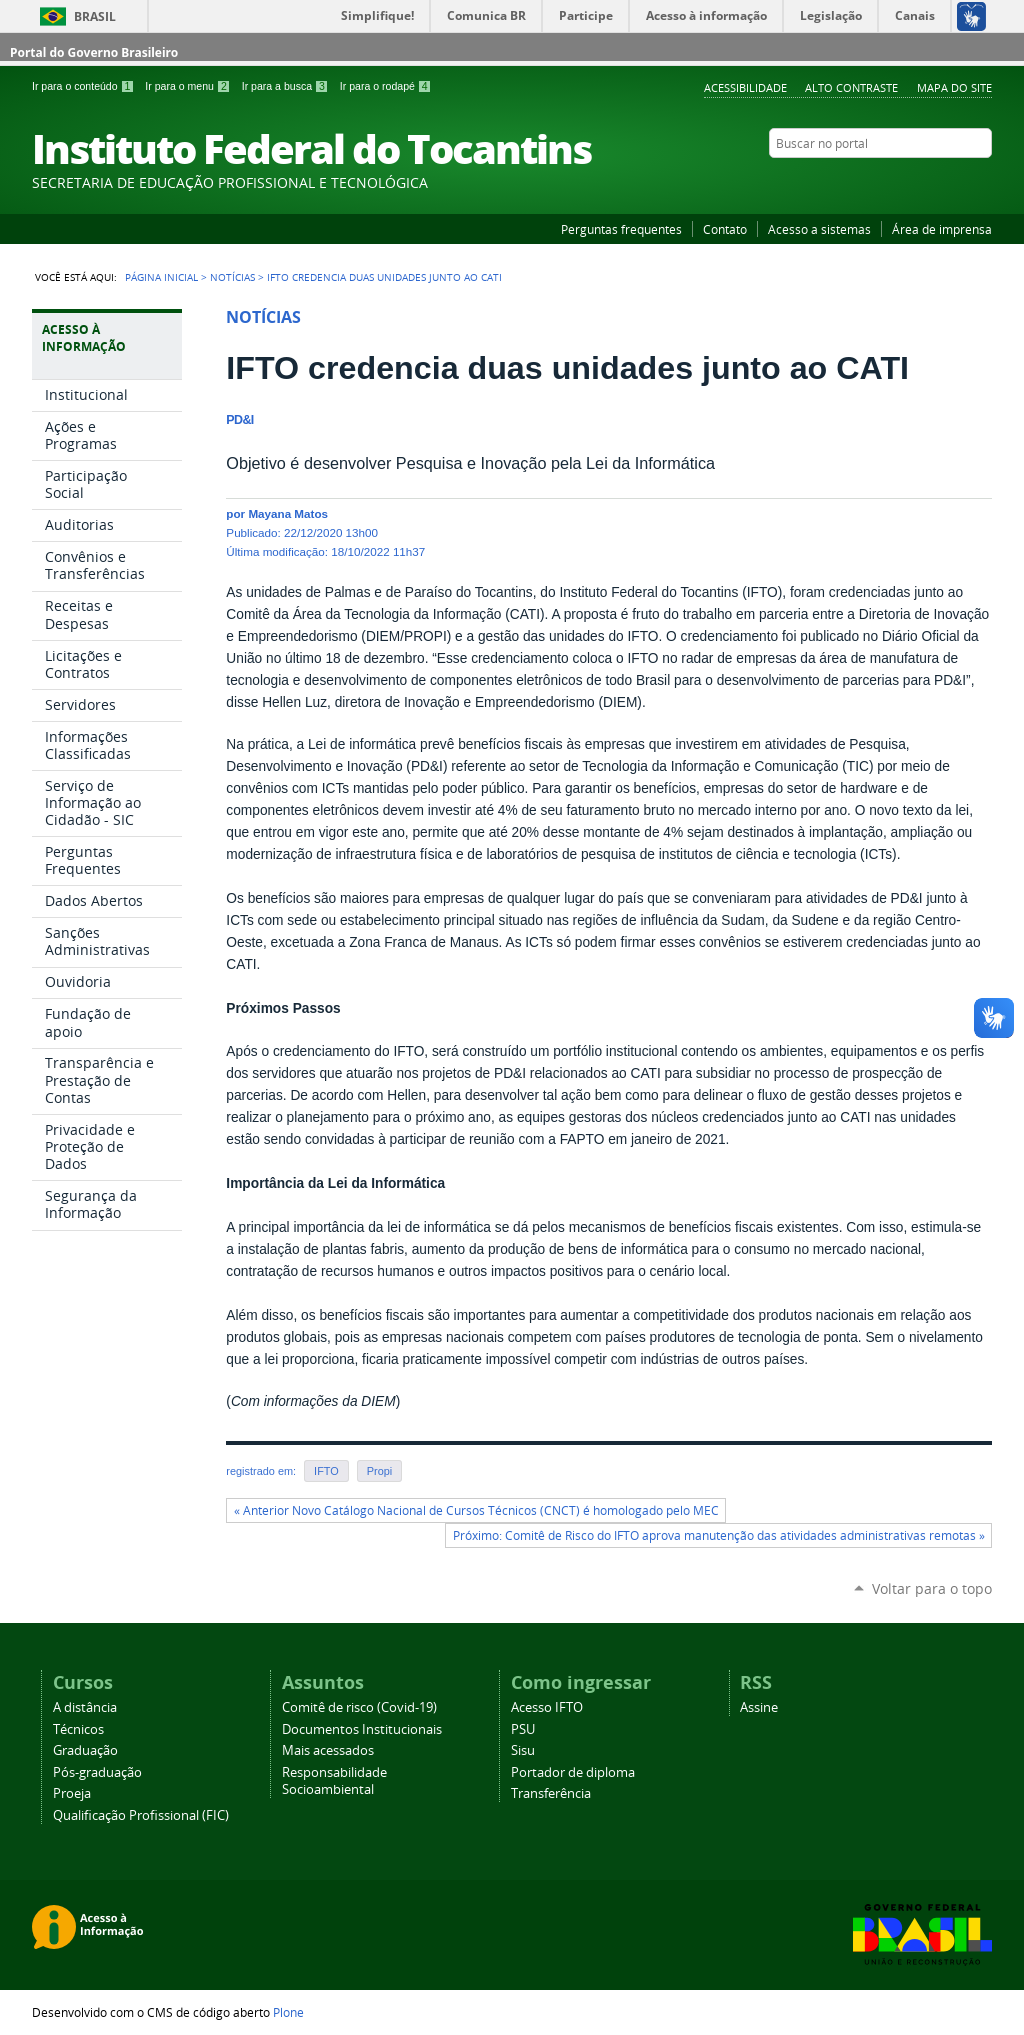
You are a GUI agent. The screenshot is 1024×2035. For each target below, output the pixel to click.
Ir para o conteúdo (84, 86)
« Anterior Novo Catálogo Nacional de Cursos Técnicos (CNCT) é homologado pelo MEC (476, 1510)
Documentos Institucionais (362, 1729)
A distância (85, 1707)
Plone (288, 2012)
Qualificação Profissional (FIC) (141, 1815)
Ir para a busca (287, 86)
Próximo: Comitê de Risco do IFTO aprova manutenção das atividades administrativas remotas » (719, 1535)
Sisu (523, 1750)
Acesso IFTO (547, 1707)
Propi (379, 1471)
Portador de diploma (573, 1772)
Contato (725, 229)
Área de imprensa (942, 229)
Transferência (551, 1793)
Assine (759, 1707)
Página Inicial (161, 277)
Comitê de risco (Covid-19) (359, 1707)
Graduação (85, 1750)
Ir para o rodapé (386, 86)
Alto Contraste (851, 87)
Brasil (95, 16)
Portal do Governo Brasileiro (94, 52)
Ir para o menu (189, 86)
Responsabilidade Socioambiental (334, 1781)
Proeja (72, 1793)
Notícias (232, 277)
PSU (523, 1729)
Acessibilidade (745, 87)
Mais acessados (328, 1750)
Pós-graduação (97, 1772)
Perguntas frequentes (621, 229)
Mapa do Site (954, 87)
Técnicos (78, 1729)
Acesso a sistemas (819, 229)
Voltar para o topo (932, 1588)
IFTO (326, 1471)
